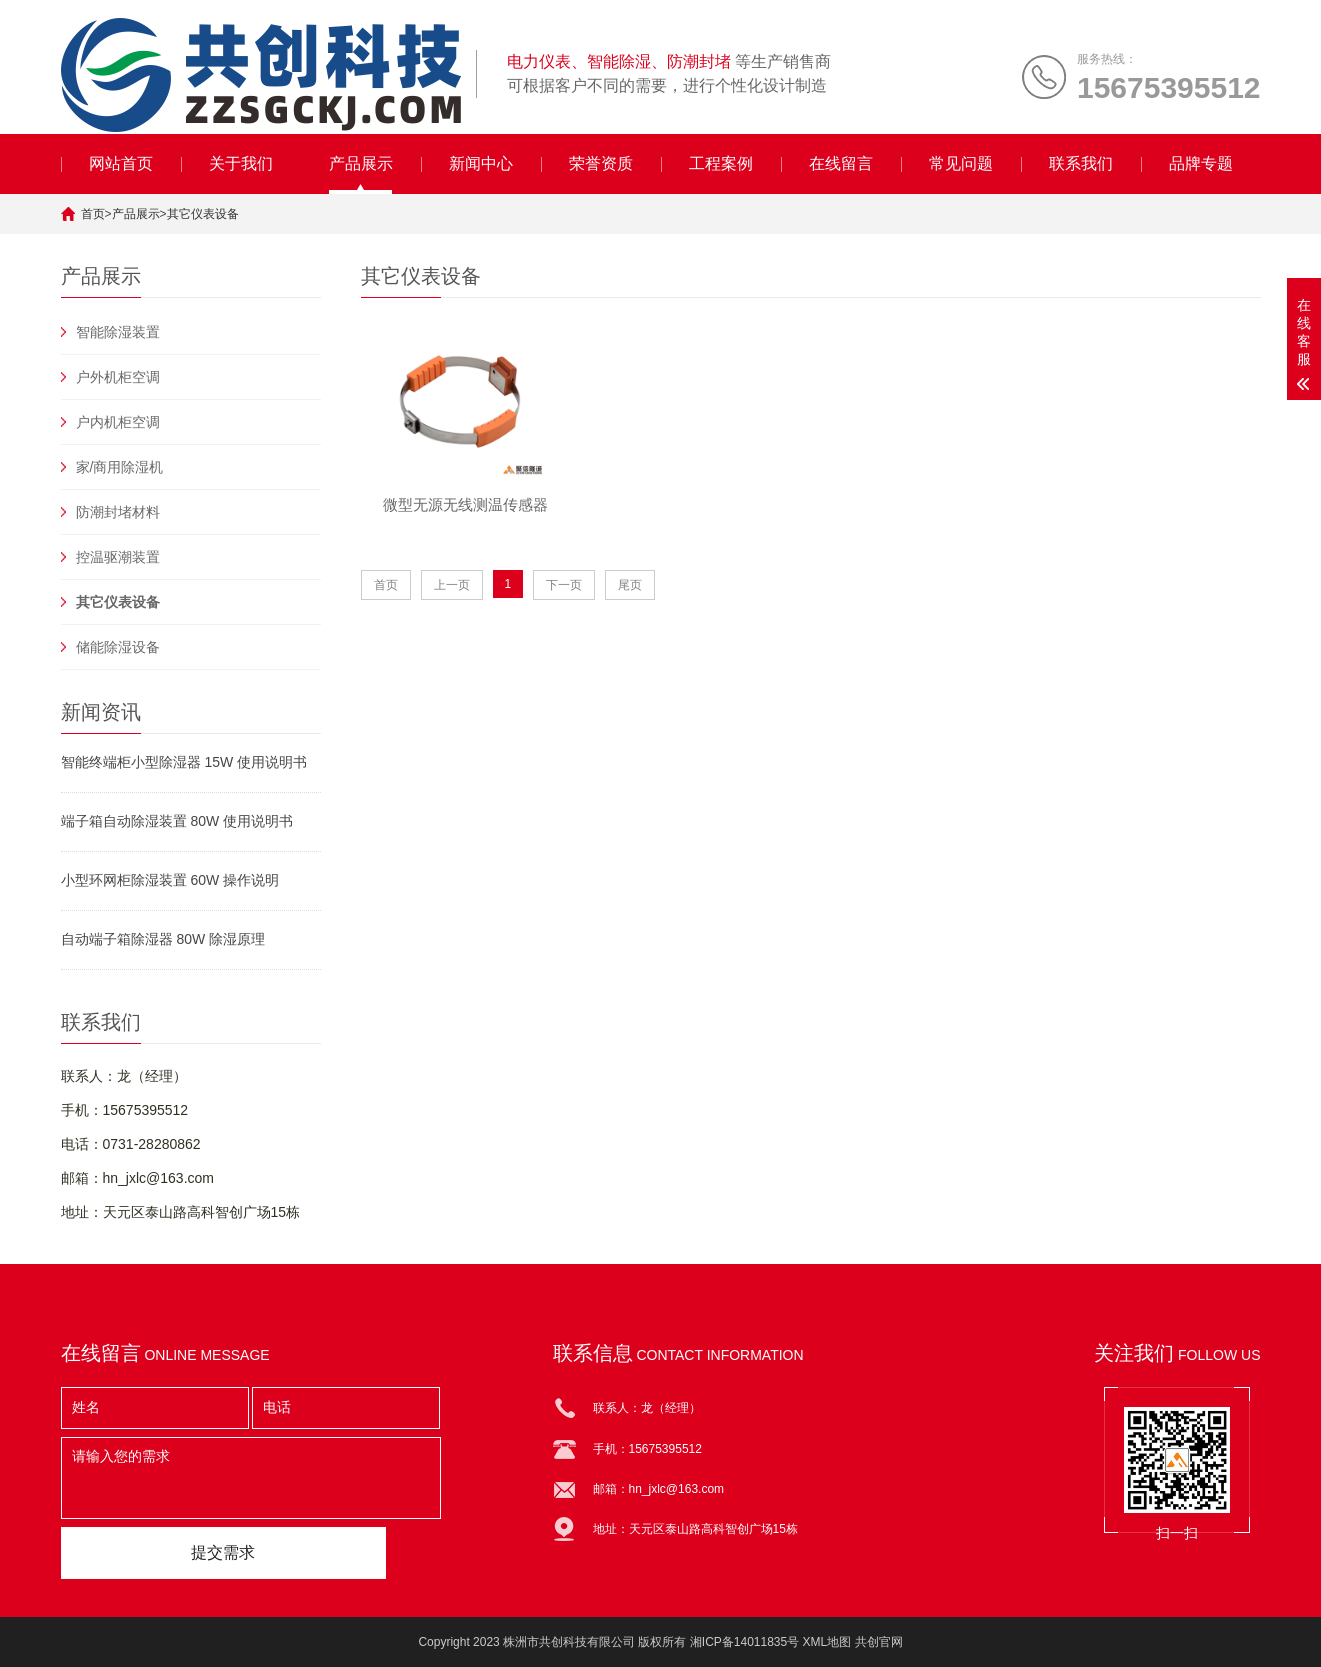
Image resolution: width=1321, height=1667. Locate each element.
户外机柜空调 (118, 377)
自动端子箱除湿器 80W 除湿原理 (163, 939)
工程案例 (721, 163)
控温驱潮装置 (118, 557)
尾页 (630, 585)
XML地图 (827, 1642)
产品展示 (361, 163)
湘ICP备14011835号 (744, 1642)
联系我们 (1081, 163)
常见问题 (961, 163)
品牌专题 (1201, 163)
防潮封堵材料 (118, 512)
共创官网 (879, 1642)
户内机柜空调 (118, 422)
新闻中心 (481, 163)
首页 (93, 214)
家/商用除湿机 (120, 467)
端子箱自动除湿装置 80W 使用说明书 (177, 821)
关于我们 (241, 163)
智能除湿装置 (118, 332)
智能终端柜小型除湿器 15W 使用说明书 (184, 762)
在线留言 (841, 163)
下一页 (564, 585)
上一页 (452, 585)
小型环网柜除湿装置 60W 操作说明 (170, 880)
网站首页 (121, 163)
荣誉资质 (601, 163)
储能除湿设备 (118, 647)
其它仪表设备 (203, 214)
